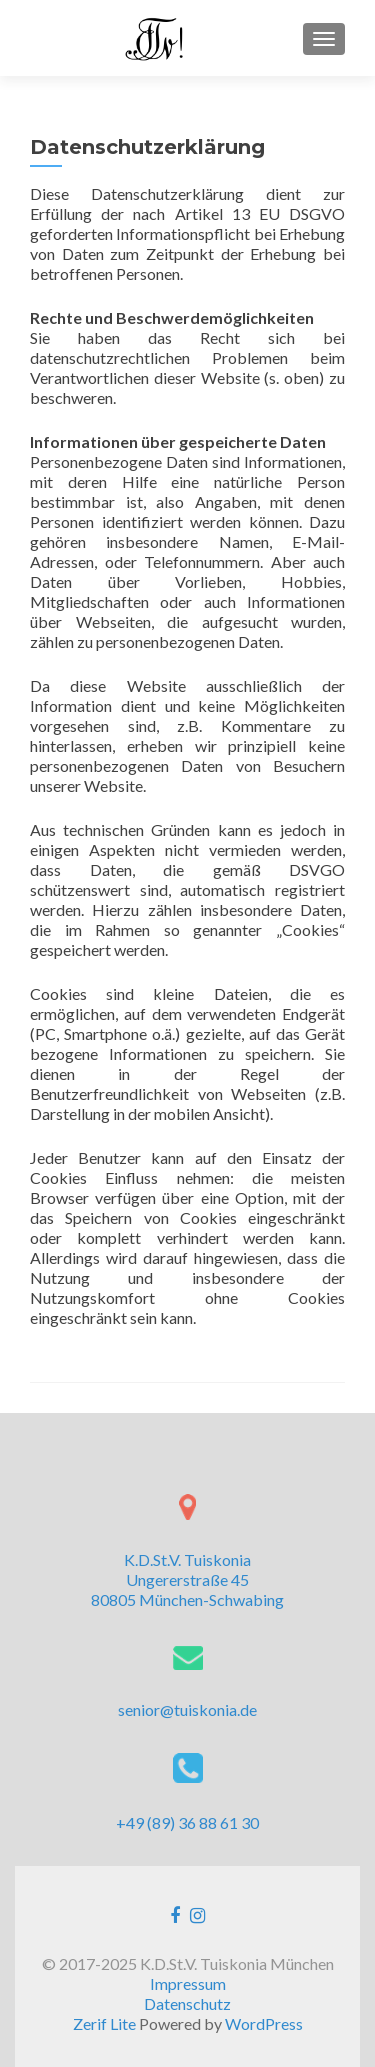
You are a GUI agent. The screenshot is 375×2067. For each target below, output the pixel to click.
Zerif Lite (106, 2023)
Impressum (188, 1983)
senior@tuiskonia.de (187, 1709)
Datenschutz (187, 2003)
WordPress (264, 2023)
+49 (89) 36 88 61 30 (187, 1822)
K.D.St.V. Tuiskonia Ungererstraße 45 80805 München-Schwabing (187, 1579)
